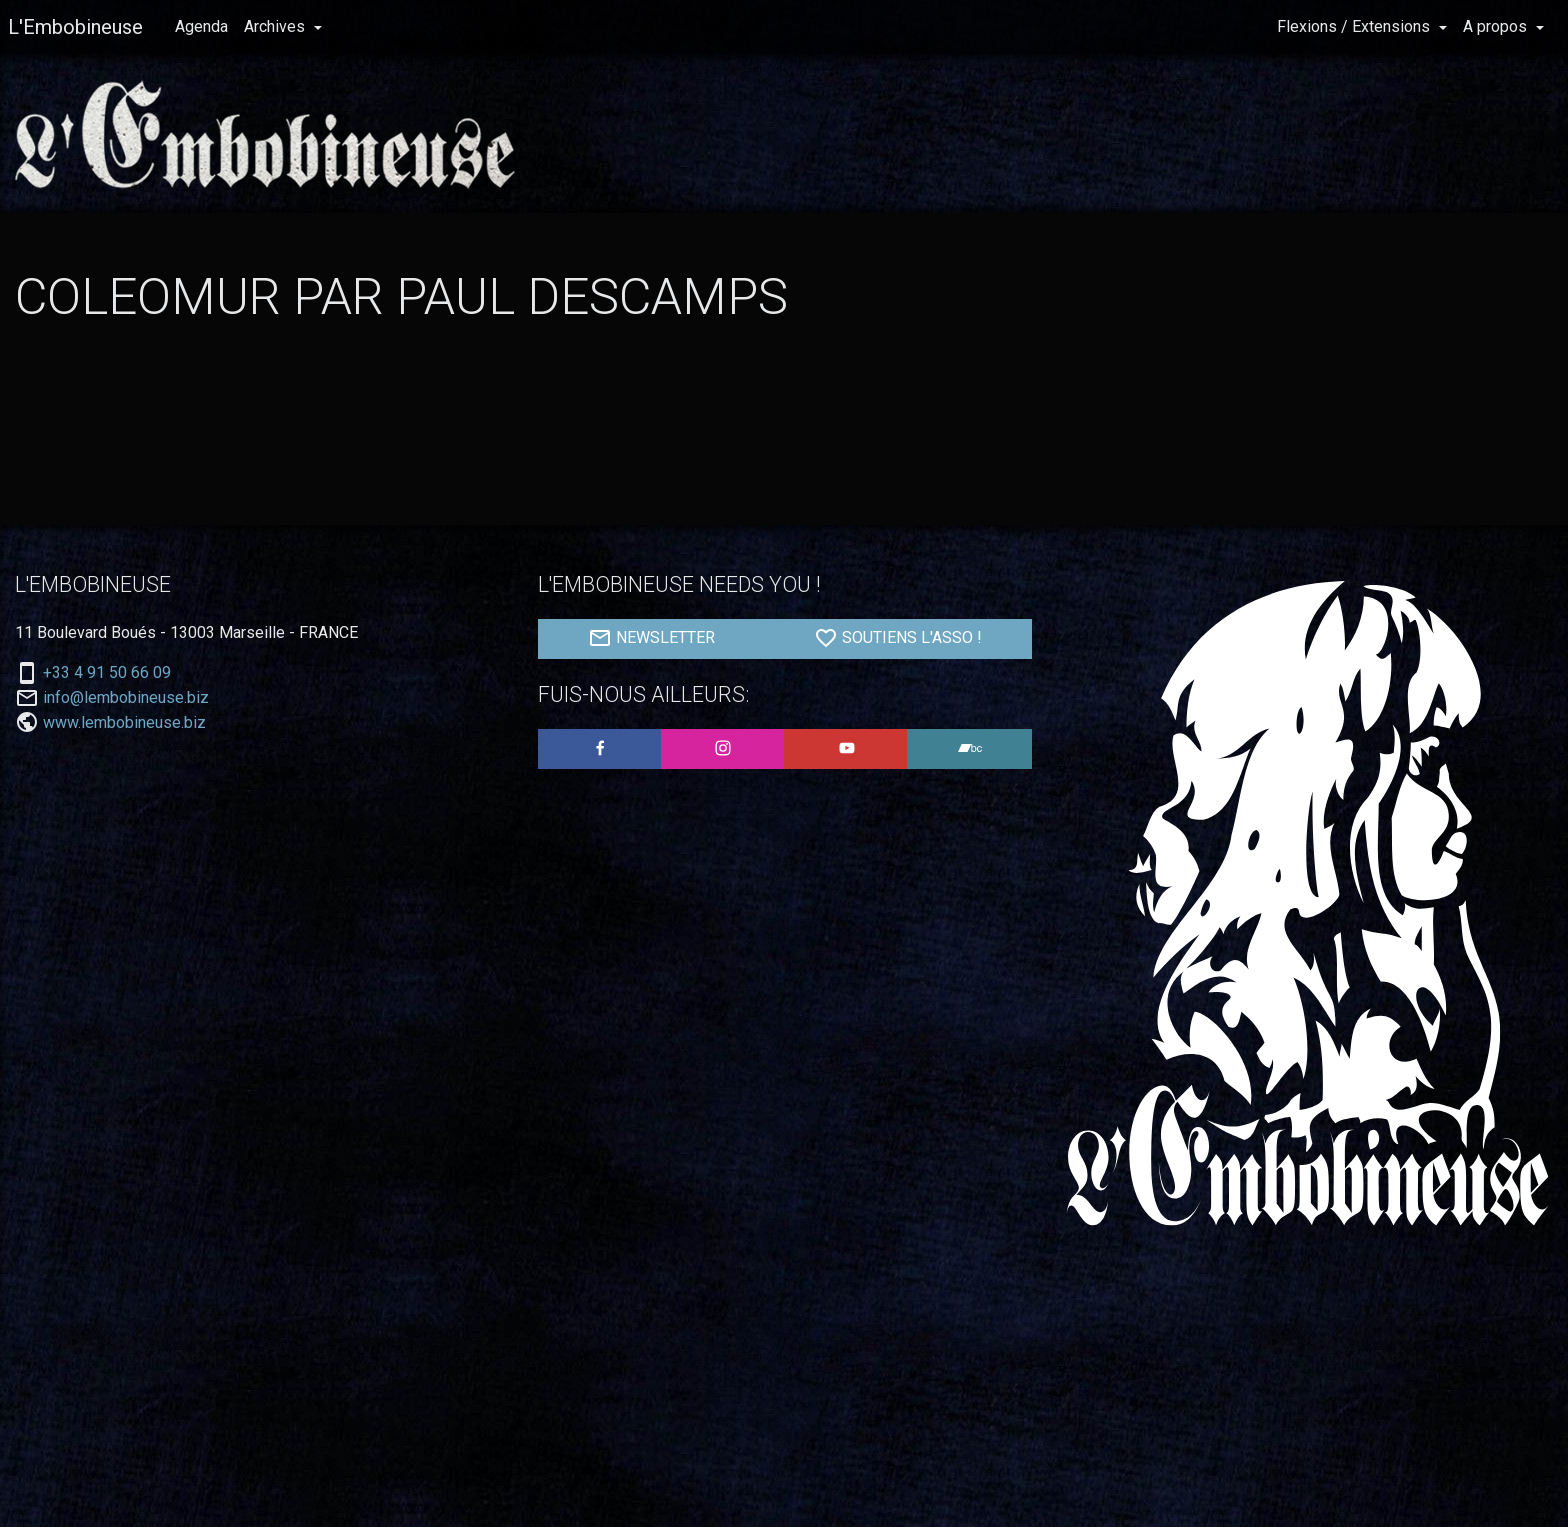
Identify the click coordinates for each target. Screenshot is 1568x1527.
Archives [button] (276, 26)
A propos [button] (1497, 26)
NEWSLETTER (651, 638)
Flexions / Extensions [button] (1355, 26)
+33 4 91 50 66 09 (107, 673)
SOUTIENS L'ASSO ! (898, 638)
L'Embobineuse (75, 27)
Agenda (201, 26)
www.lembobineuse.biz (124, 722)
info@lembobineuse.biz (126, 698)
